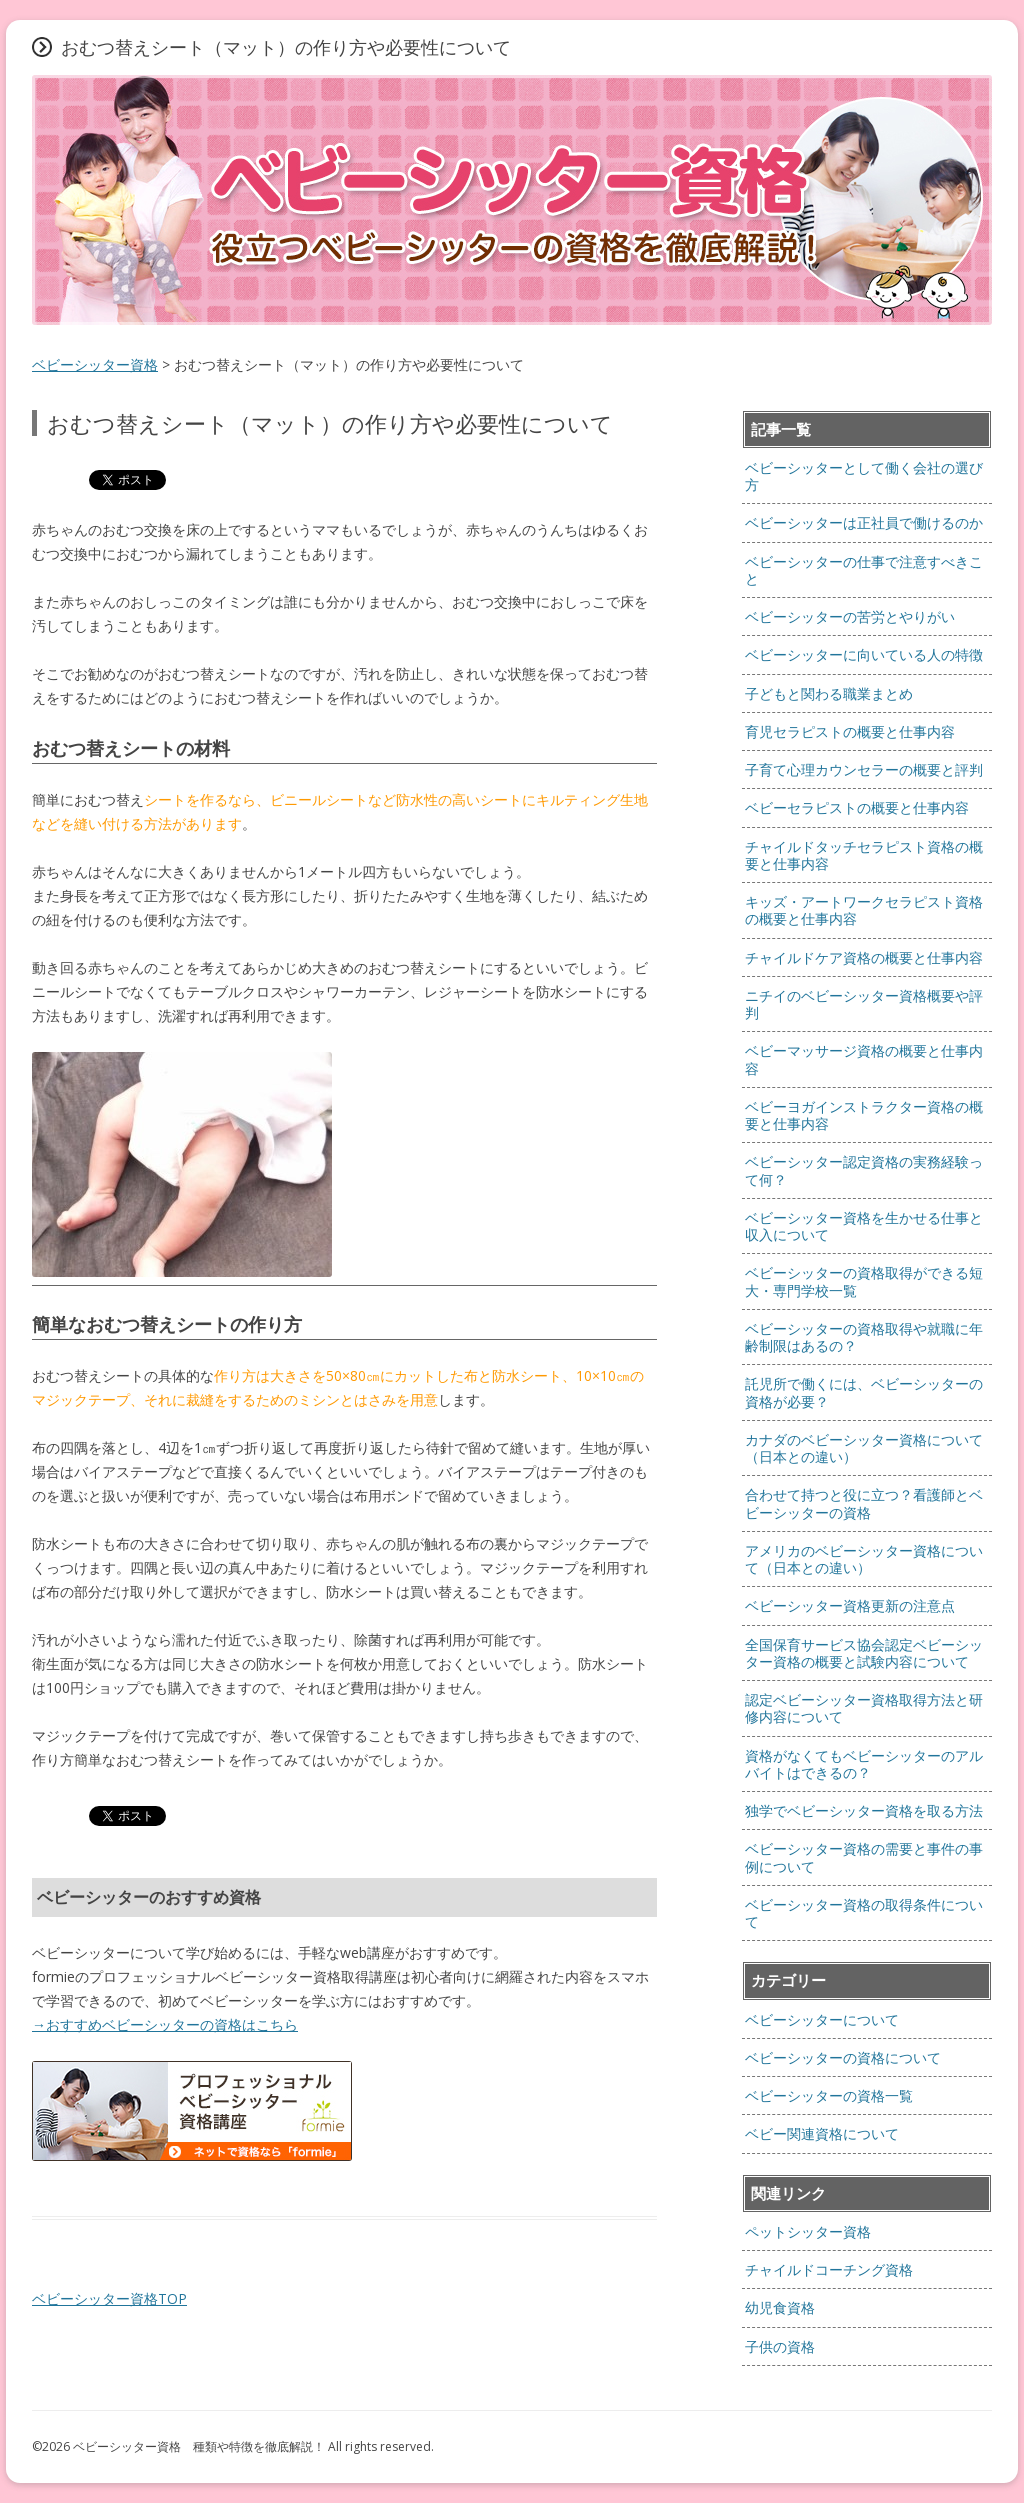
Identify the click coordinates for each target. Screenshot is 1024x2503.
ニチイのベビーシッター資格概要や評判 (864, 1004)
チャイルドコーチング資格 (829, 2269)
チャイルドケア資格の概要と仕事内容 (864, 957)
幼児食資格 (780, 2307)
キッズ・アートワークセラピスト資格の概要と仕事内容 (864, 910)
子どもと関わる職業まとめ (829, 693)
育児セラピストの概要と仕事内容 (850, 731)
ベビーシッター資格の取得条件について (864, 1913)
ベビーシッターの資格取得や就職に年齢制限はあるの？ (864, 1337)
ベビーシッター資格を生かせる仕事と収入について (864, 1226)
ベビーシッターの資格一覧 (829, 2095)
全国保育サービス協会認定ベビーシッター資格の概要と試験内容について (864, 1653)
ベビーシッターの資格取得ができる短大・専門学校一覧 (864, 1281)
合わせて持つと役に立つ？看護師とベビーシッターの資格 (864, 1503)
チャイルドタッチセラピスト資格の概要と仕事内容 (864, 855)
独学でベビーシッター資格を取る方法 (864, 1810)
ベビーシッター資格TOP (109, 2298)
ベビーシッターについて (822, 2019)
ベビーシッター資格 (95, 364)
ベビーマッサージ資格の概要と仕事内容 (864, 1059)
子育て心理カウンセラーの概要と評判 (864, 769)
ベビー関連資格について (822, 2133)
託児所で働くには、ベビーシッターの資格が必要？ (864, 1392)
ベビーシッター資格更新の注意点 (850, 1605)
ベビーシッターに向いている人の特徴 (864, 654)
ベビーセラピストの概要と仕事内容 (857, 807)
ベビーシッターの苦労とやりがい (850, 616)
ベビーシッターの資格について (843, 2057)
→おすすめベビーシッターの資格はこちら (165, 2024)
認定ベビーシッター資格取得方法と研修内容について (864, 1708)
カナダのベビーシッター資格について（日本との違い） (864, 1448)
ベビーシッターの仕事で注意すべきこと (864, 570)
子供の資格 (780, 2346)
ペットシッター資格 (808, 2231)
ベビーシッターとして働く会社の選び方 (864, 476)
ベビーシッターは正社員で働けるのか (864, 522)
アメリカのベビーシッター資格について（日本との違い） (864, 1559)
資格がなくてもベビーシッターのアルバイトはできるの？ (864, 1764)
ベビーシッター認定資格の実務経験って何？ (864, 1170)
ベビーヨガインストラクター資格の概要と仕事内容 (864, 1115)
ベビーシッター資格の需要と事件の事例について (864, 1857)
